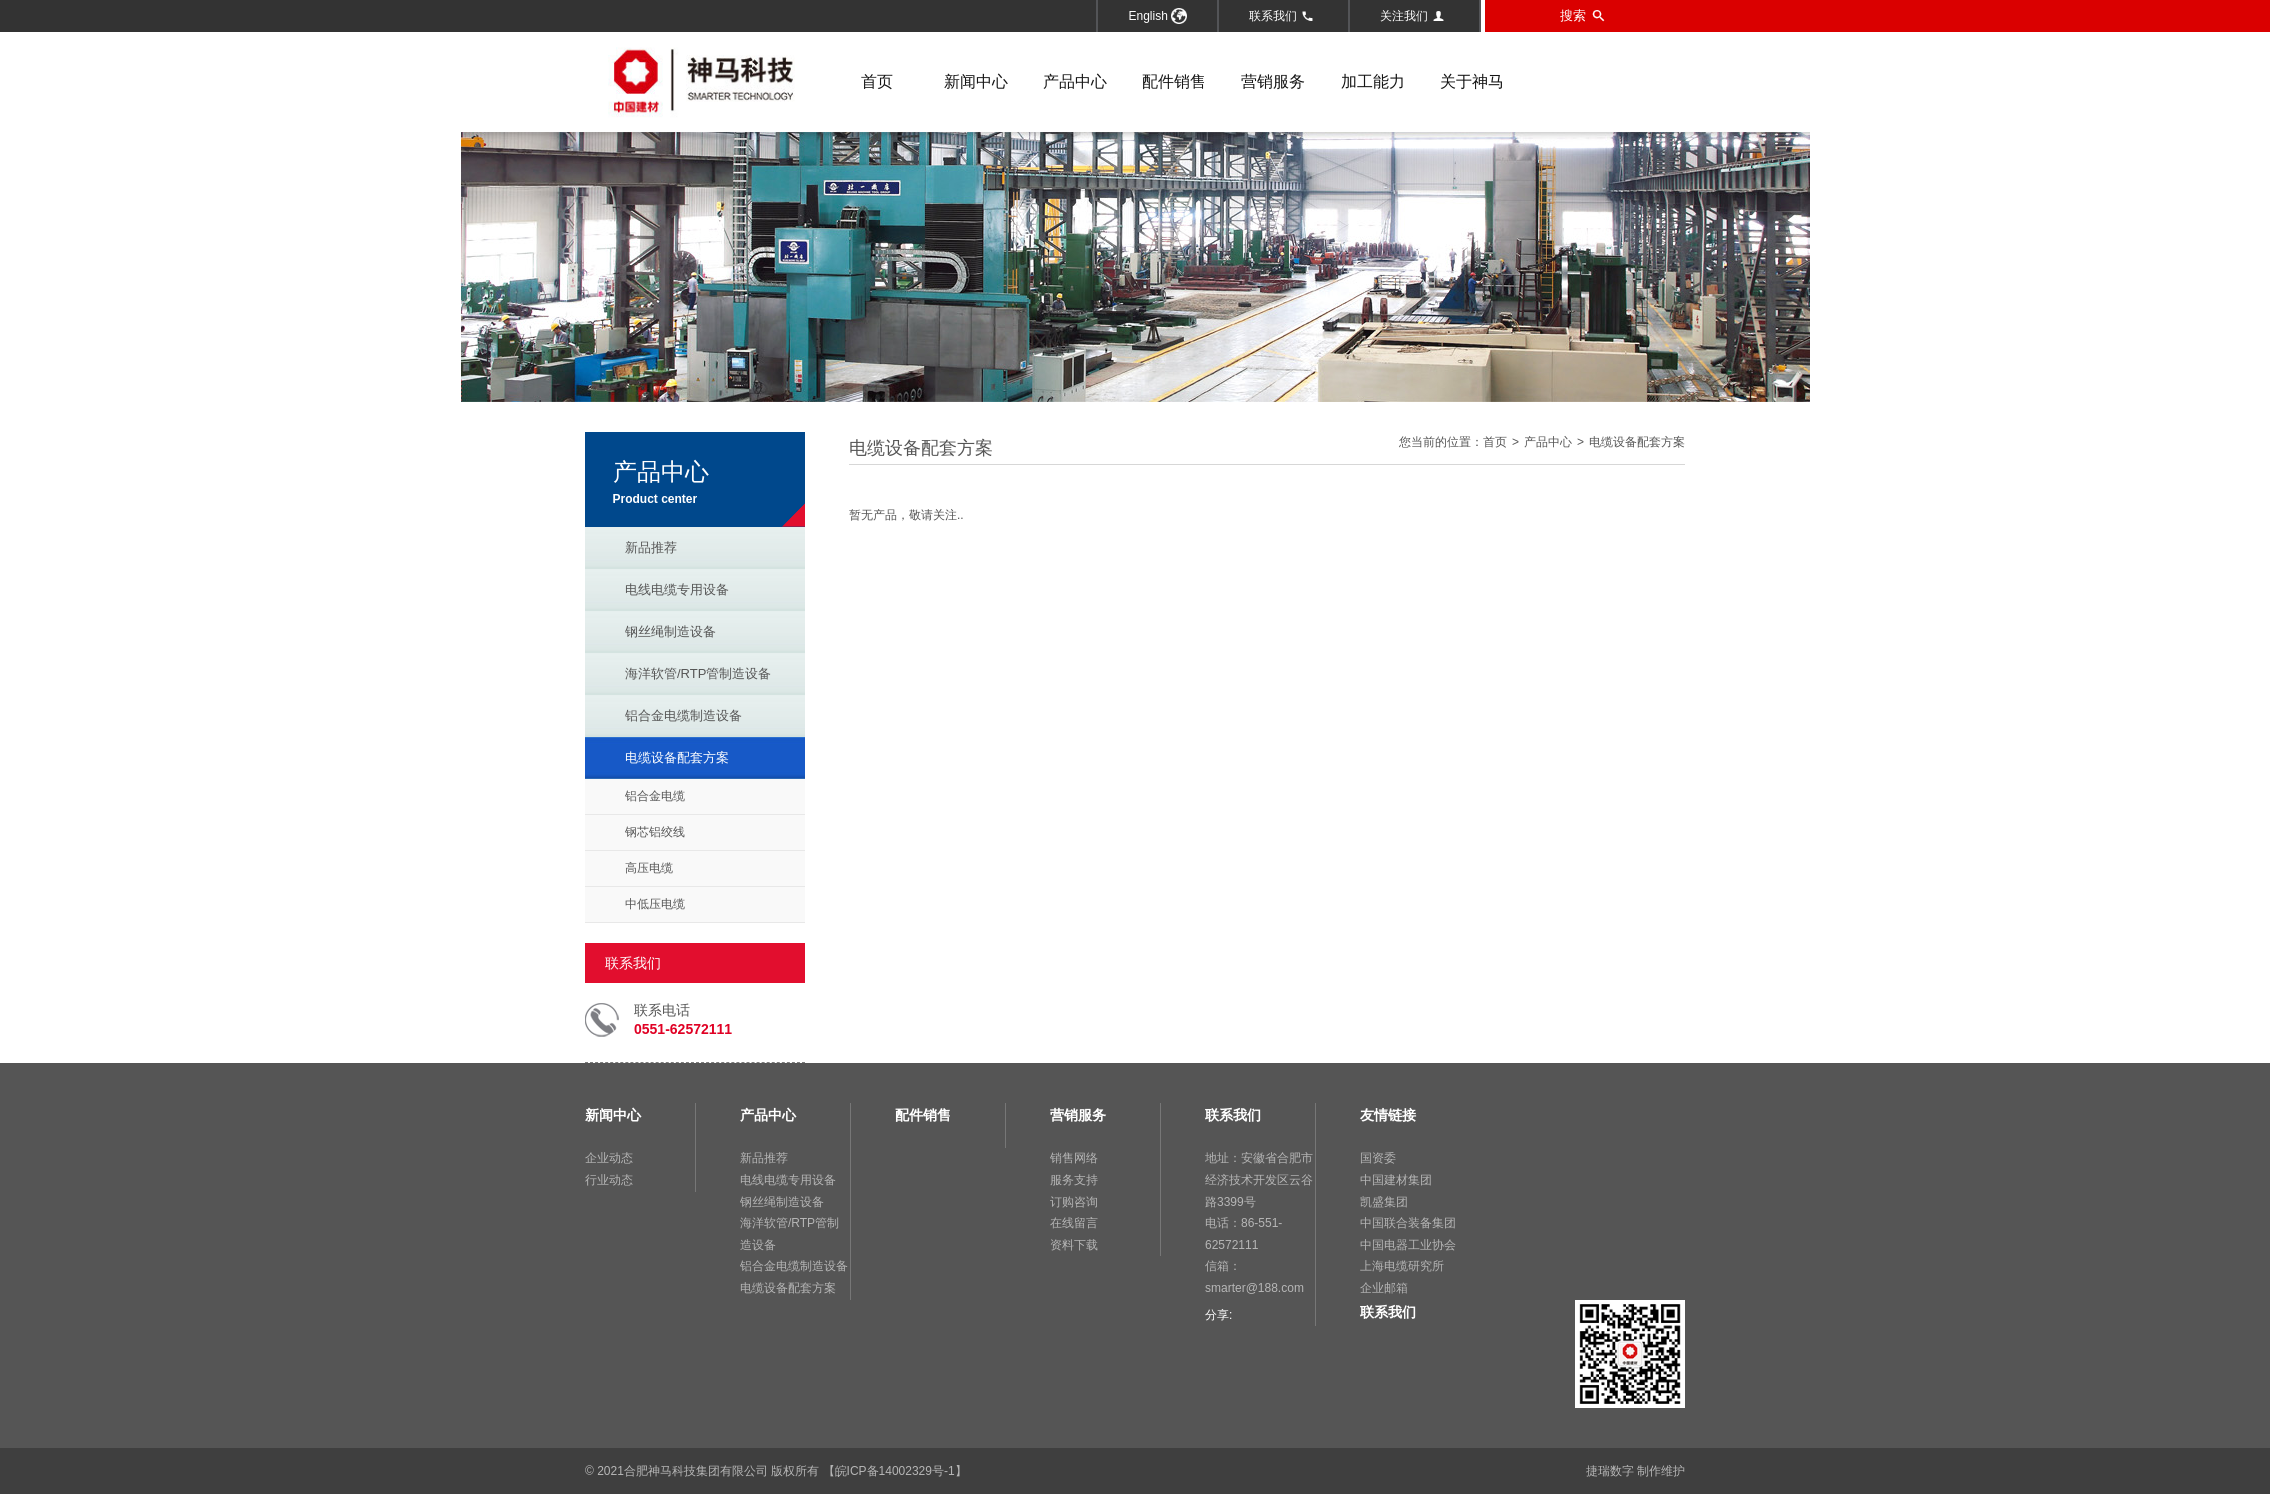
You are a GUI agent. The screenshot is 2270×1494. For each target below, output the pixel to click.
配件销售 (1174, 81)
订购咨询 (1074, 1202)
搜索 (1582, 16)
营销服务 (1273, 81)
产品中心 (1075, 81)
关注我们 (1412, 16)
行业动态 (609, 1180)
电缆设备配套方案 (677, 757)
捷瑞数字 (1610, 1471)
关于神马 (1472, 81)
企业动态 (609, 1158)
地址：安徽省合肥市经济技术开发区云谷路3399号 (1259, 1179)
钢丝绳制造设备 (670, 631)
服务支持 (1074, 1180)
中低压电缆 (655, 904)
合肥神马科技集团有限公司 (696, 1471)
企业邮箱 (1384, 1288)
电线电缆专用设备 (677, 589)
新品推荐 (651, 547)
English (1157, 16)
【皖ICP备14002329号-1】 (895, 1471)
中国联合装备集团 (1408, 1223)
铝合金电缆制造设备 (683, 715)
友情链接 (1388, 1115)
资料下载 (1074, 1245)
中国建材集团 (1396, 1180)
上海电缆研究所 (1402, 1266)
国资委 (1378, 1158)
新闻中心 (976, 81)
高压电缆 (649, 868)
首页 (877, 81)
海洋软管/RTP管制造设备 (698, 673)
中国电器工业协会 (1408, 1245)
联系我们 (1281, 16)
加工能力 (1373, 81)
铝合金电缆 (655, 796)
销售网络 (1074, 1158)
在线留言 (1074, 1223)
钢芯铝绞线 (655, 832)
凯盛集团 (1384, 1202)
